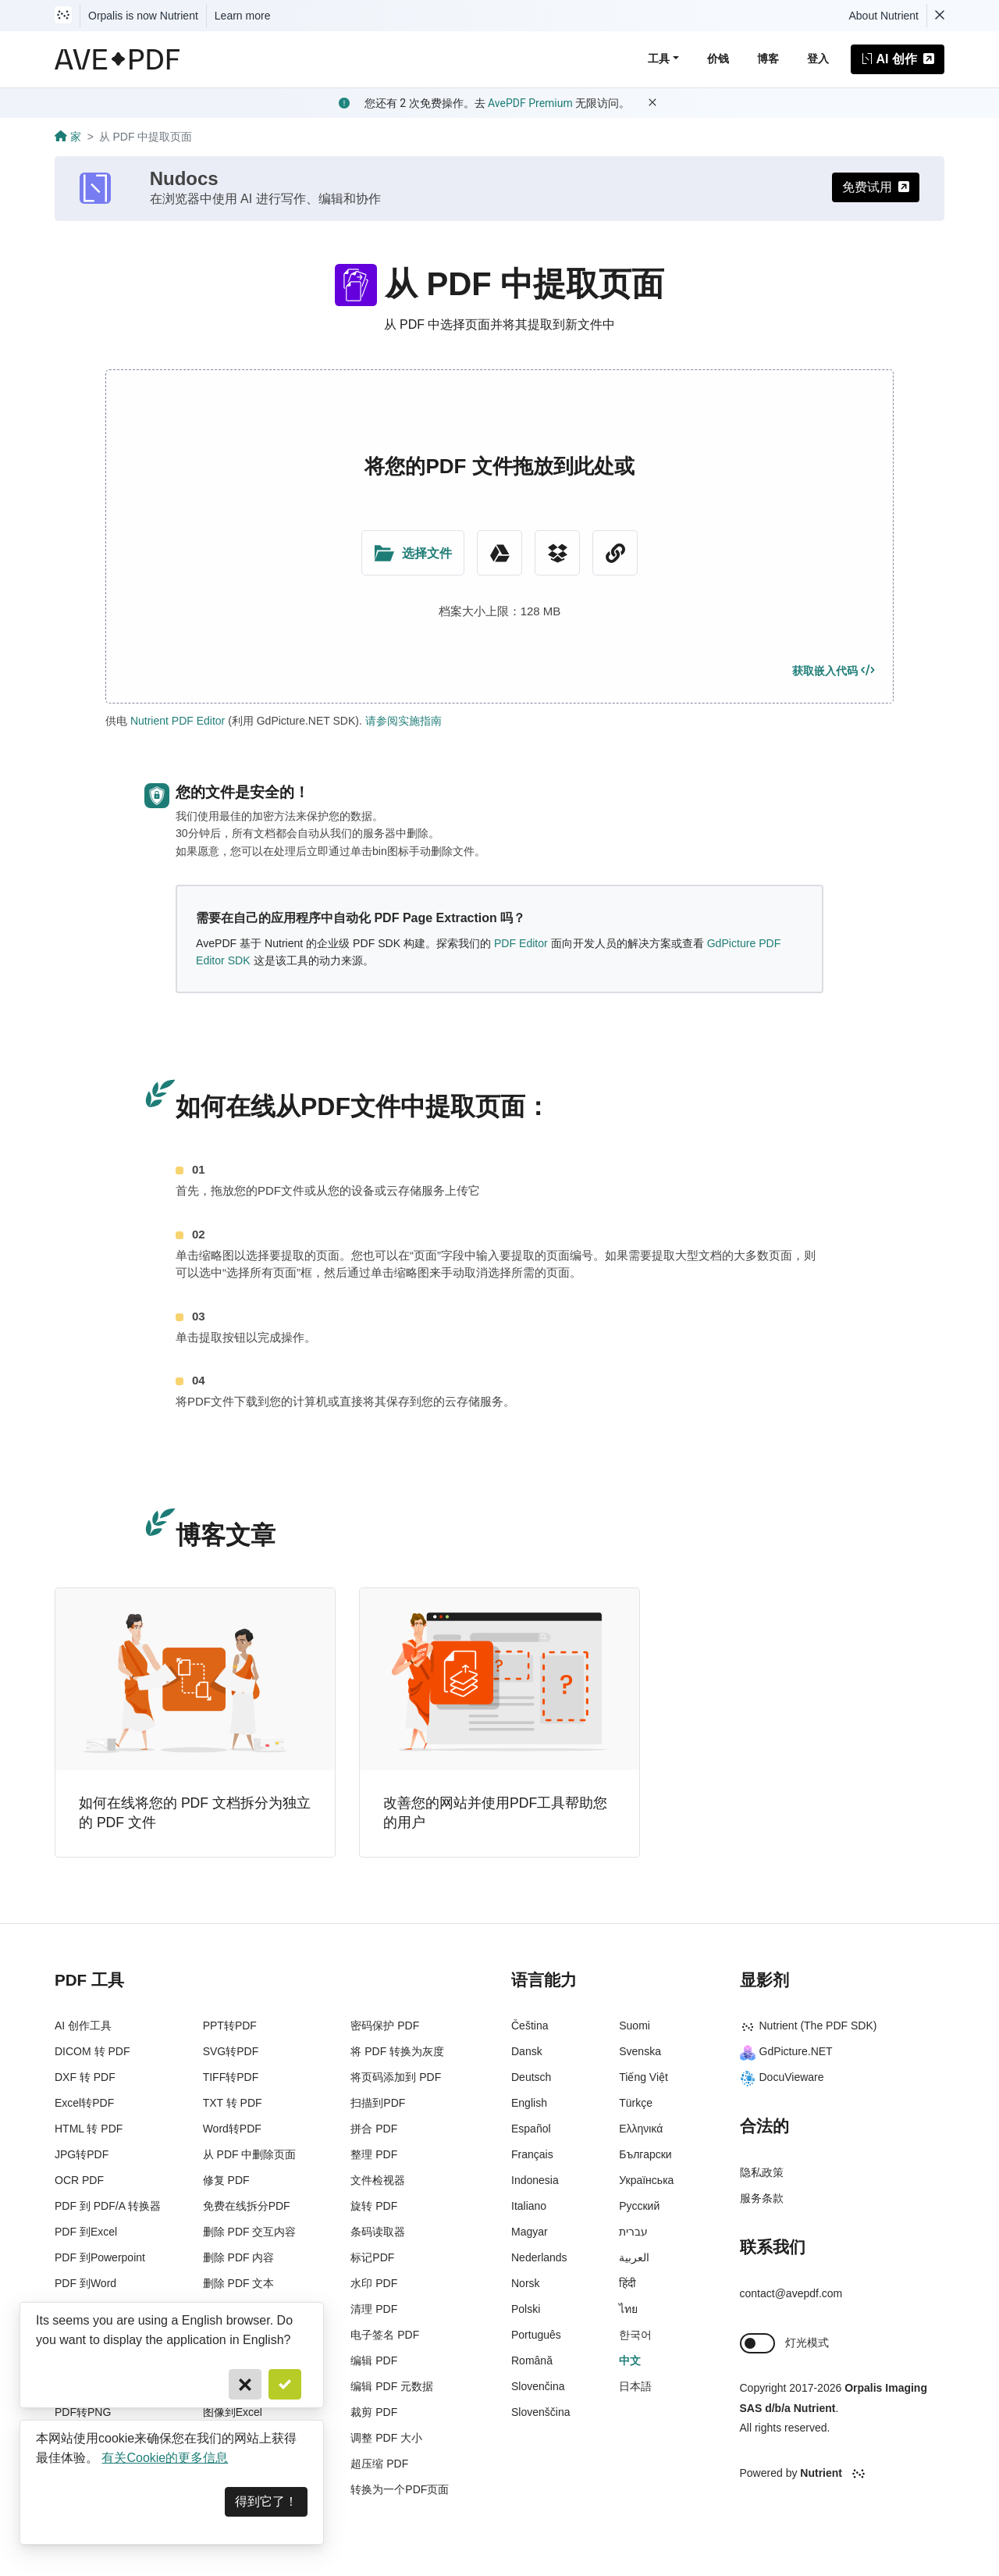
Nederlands (539, 2257)
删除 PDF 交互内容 (250, 2231)
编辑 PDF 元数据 (391, 2386)
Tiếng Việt (643, 2077)
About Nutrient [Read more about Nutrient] (884, 15)
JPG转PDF (81, 2154)
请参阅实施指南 (403, 720)
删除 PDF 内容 (239, 2257)
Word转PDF (232, 2128)
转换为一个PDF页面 (399, 2489)
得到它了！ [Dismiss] (266, 2501)
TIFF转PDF (231, 2077)
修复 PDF (226, 2180)
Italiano (528, 2206)
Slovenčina (538, 2386)
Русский (639, 2206)
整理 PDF (373, 2154)
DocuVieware (782, 2077)
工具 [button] (659, 58)
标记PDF (372, 2257)
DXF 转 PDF (85, 2077)
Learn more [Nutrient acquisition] (243, 15)
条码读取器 (377, 2231)
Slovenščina (541, 2412)
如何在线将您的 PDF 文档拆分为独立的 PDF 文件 (195, 1813)
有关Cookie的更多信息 (164, 2457)
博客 (768, 58)
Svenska (640, 2051)
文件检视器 (377, 2180)
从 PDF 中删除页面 (250, 2154)
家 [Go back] (68, 136)
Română (532, 2360)
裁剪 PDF (373, 2412)
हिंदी (627, 2283)
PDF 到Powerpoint (100, 2257)
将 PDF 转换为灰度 (397, 2051)
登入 (818, 58)
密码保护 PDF (384, 2025)
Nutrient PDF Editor (177, 720)
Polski (525, 2309)
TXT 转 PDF (232, 2103)
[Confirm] (284, 2384)
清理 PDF (373, 2309)
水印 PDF (373, 2283)
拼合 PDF (373, 2128)
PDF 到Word (85, 2283)
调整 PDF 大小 (386, 2438)
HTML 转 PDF (89, 2128)
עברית (633, 2231)
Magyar (529, 2231)
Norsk (525, 2283)
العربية (634, 2257)
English (529, 2103)
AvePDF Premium (530, 103)
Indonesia (535, 2180)
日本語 (635, 2386)
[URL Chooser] (615, 552)
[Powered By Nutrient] (842, 2474)
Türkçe (635, 2103)
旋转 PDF (373, 2206)
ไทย (628, 2309)
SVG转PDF (231, 2051)
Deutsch (531, 2077)
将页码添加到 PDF (395, 2077)
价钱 (718, 58)
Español (531, 2128)
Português (536, 2334)
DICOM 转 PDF (92, 2051)
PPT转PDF (230, 2025)
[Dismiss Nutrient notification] (939, 15)
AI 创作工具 (83, 2025)
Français (532, 2154)
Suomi (634, 2025)
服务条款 (762, 2198)
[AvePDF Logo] (117, 59)
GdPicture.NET (786, 2051)
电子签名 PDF (384, 2334)
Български (645, 2154)
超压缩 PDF (379, 2463)
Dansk (526, 2051)
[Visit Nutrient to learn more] (63, 15)
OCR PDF (79, 2180)
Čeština (529, 2025)
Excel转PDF (84, 2103)
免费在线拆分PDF (246, 2206)
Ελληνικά (641, 2128)
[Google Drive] (499, 552)
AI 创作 (897, 59)
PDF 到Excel (86, 2231)
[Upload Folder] (412, 552)
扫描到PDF (377, 2103)
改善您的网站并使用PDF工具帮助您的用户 (495, 1813)
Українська (646, 2180)
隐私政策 (762, 2172)
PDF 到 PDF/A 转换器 (108, 2206)
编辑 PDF (373, 2360)
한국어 (635, 2334)
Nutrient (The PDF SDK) (808, 2025)
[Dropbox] (557, 552)
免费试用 (875, 187)
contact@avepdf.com (791, 2293)
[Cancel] (245, 2384)
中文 (630, 2360)
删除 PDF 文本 (239, 2283)
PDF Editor (521, 943)
